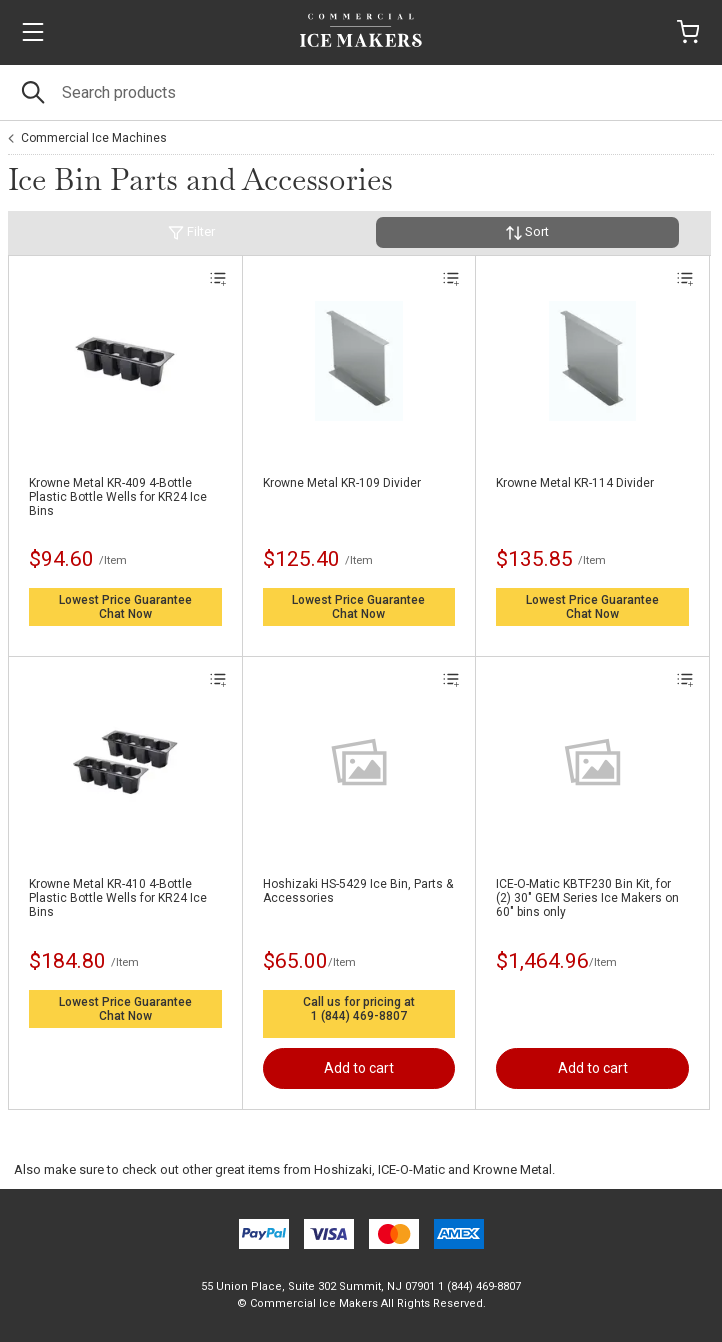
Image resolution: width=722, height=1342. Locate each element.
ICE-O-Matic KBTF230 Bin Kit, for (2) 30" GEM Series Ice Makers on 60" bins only (587, 898)
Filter (191, 232)
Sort (527, 232)
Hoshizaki (343, 1169)
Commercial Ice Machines (94, 138)
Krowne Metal (512, 1169)
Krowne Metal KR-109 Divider (342, 483)
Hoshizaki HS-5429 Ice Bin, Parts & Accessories (358, 891)
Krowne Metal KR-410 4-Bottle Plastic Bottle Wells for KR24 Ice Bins (118, 898)
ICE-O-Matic (411, 1169)
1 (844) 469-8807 (359, 1016)
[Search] (361, 92)
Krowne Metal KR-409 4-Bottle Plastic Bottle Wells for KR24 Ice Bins (118, 497)
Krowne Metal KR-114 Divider (575, 483)
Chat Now (125, 614)
